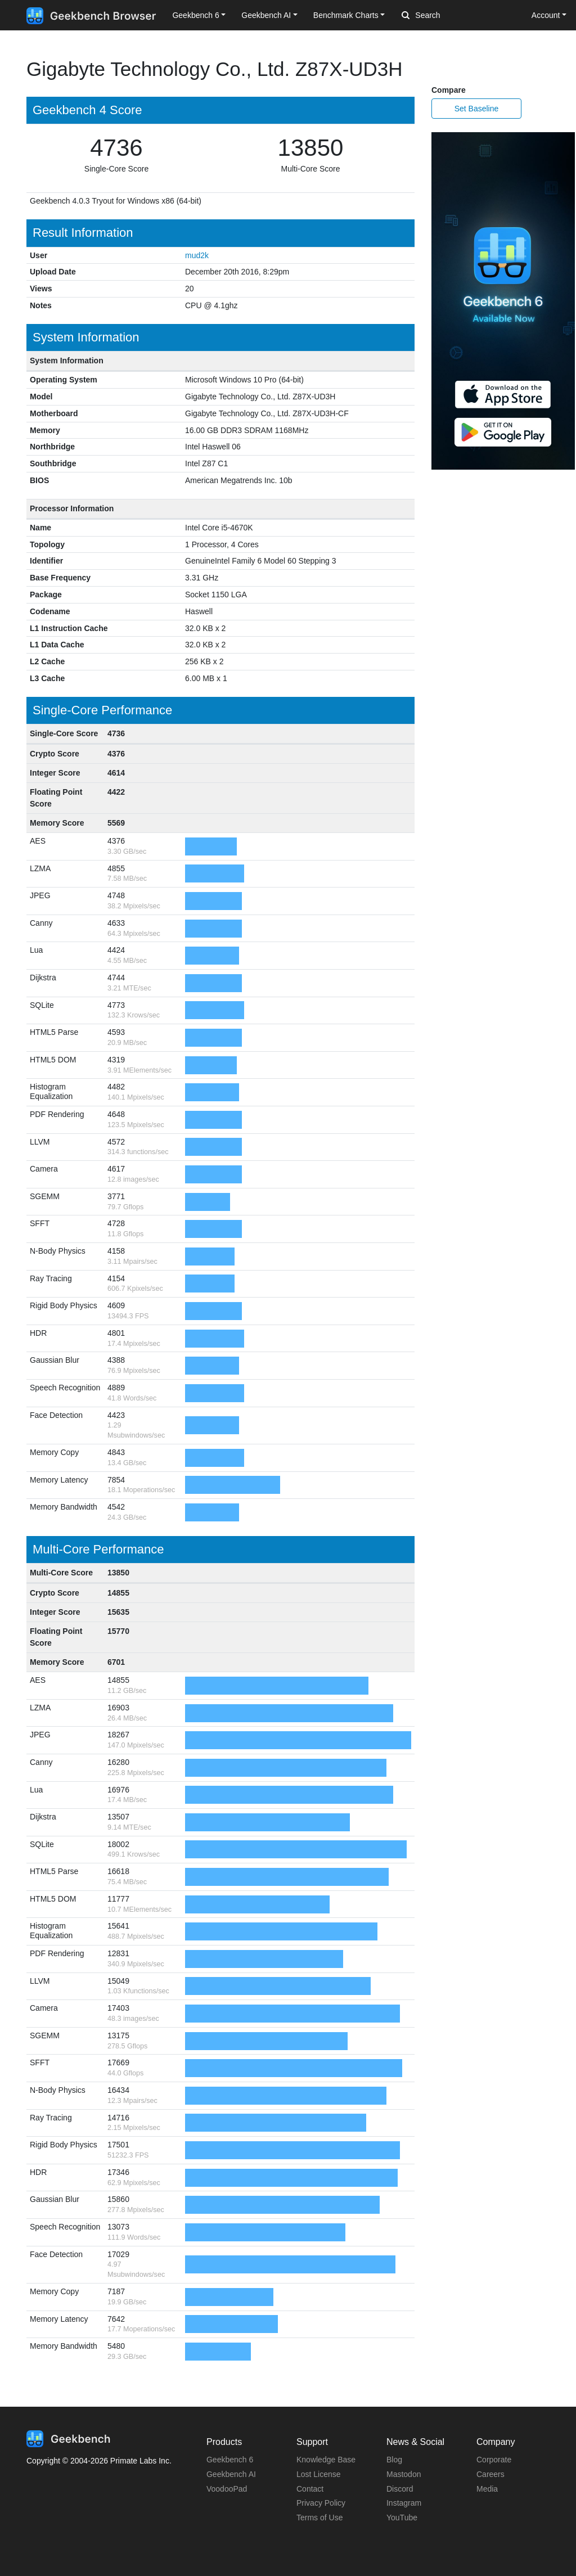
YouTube (401, 2517)
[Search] (461, 15)
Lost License (318, 2474)
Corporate (493, 2459)
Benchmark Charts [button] (346, 15)
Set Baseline (476, 108)
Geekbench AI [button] (266, 15)
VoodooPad (226, 2488)
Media (487, 2488)
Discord (399, 2488)
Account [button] (546, 15)
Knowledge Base (326, 2459)
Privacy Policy (320, 2502)
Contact (309, 2488)
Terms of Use (319, 2517)
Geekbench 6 (229, 2459)
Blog (394, 2459)
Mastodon (403, 2474)
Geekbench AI (231, 2474)
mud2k (197, 255)
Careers (490, 2474)
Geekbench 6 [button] (195, 15)
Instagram (403, 2502)
